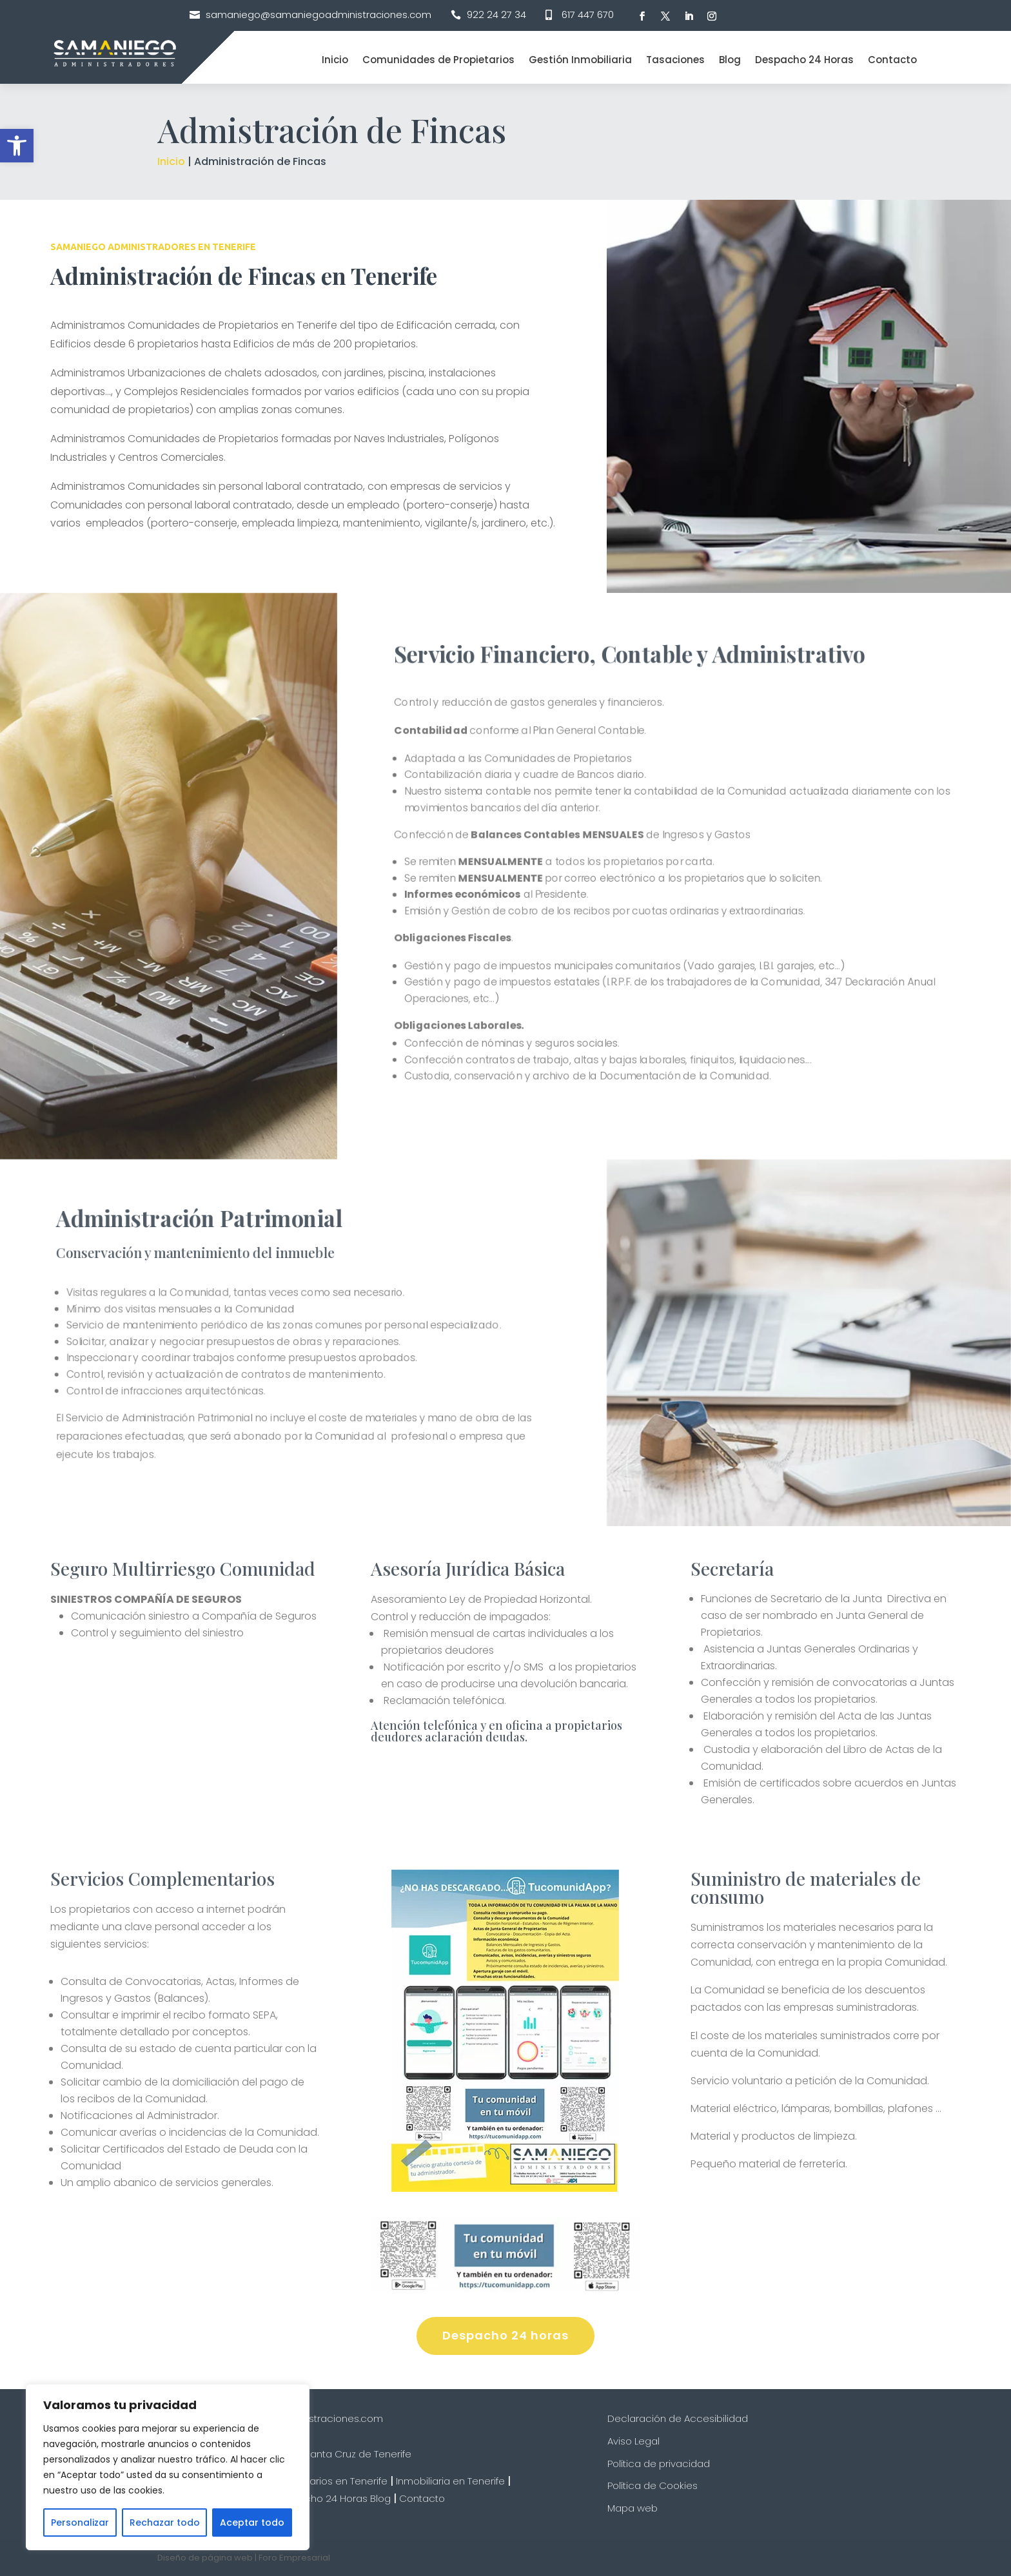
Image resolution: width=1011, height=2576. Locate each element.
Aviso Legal (633, 2441)
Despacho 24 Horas (804, 59)
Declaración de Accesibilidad (677, 2418)
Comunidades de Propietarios (438, 59)
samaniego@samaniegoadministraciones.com (318, 14)
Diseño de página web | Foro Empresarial (243, 2558)
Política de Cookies (652, 2485)
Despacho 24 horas (505, 2335)
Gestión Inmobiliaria (580, 59)
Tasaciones (675, 59)
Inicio (335, 59)
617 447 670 (588, 14)
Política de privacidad (658, 2463)
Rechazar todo (165, 2522)
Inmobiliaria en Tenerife (450, 2481)
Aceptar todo (252, 2522)
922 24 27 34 (496, 14)
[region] (167, 2467)
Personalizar (80, 2522)
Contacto (892, 59)
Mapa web (632, 2508)
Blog (730, 59)
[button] (17, 145)
